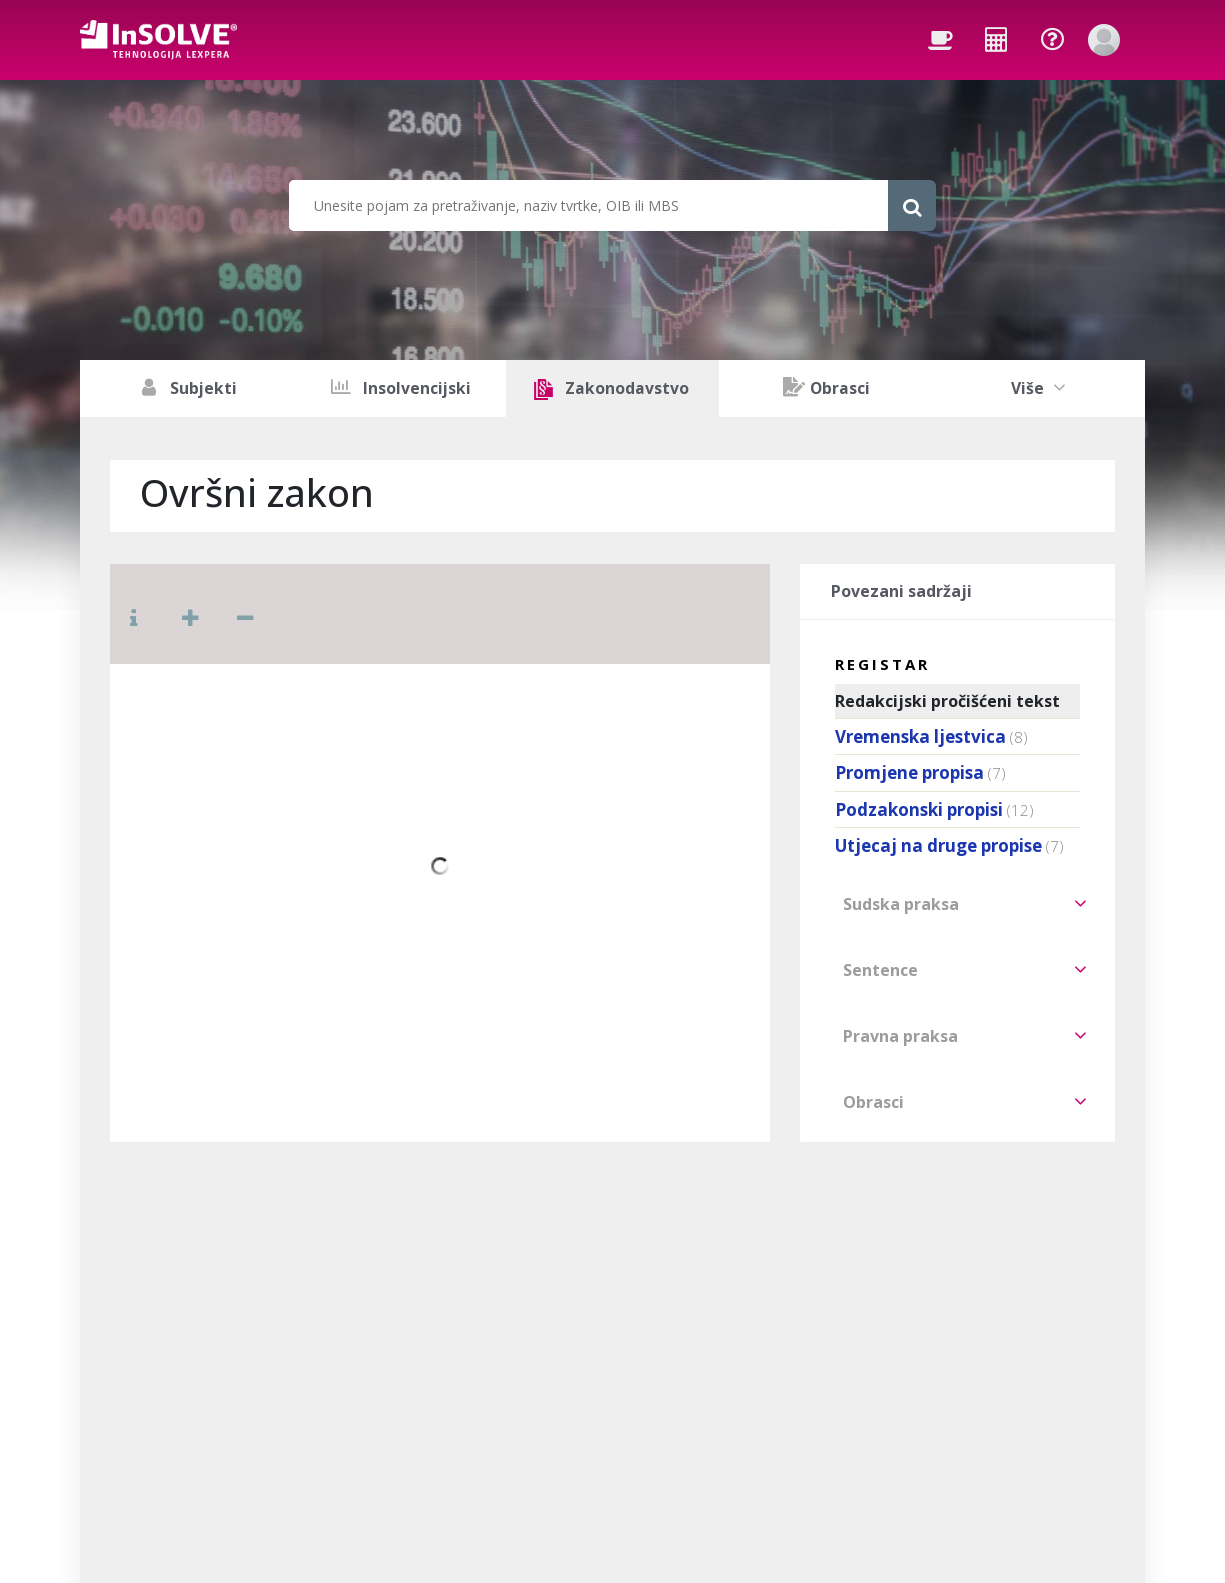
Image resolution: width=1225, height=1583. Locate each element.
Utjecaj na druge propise (938, 845)
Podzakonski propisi (919, 809)
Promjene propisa (909, 772)
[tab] (957, 904)
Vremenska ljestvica (920, 736)
